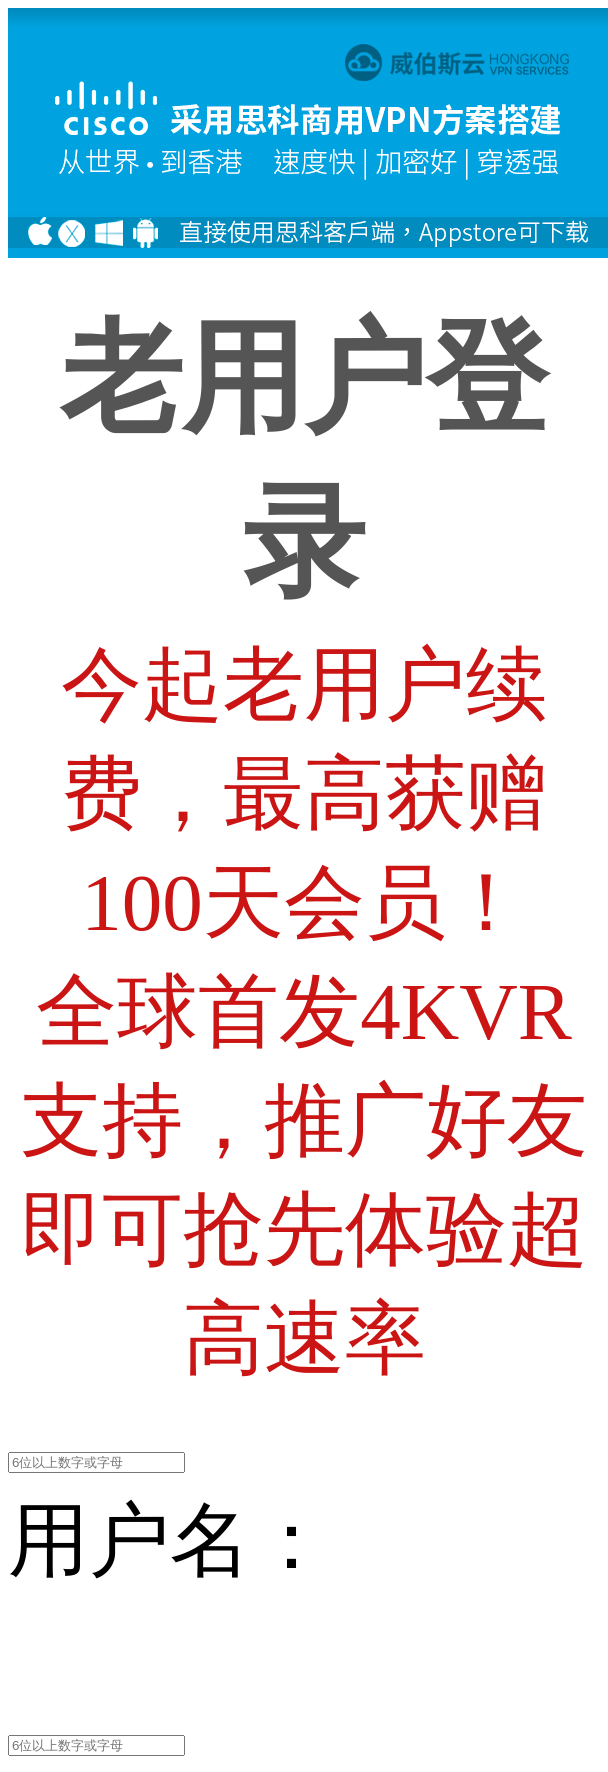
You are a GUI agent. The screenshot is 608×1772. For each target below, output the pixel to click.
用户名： (170, 1541)
